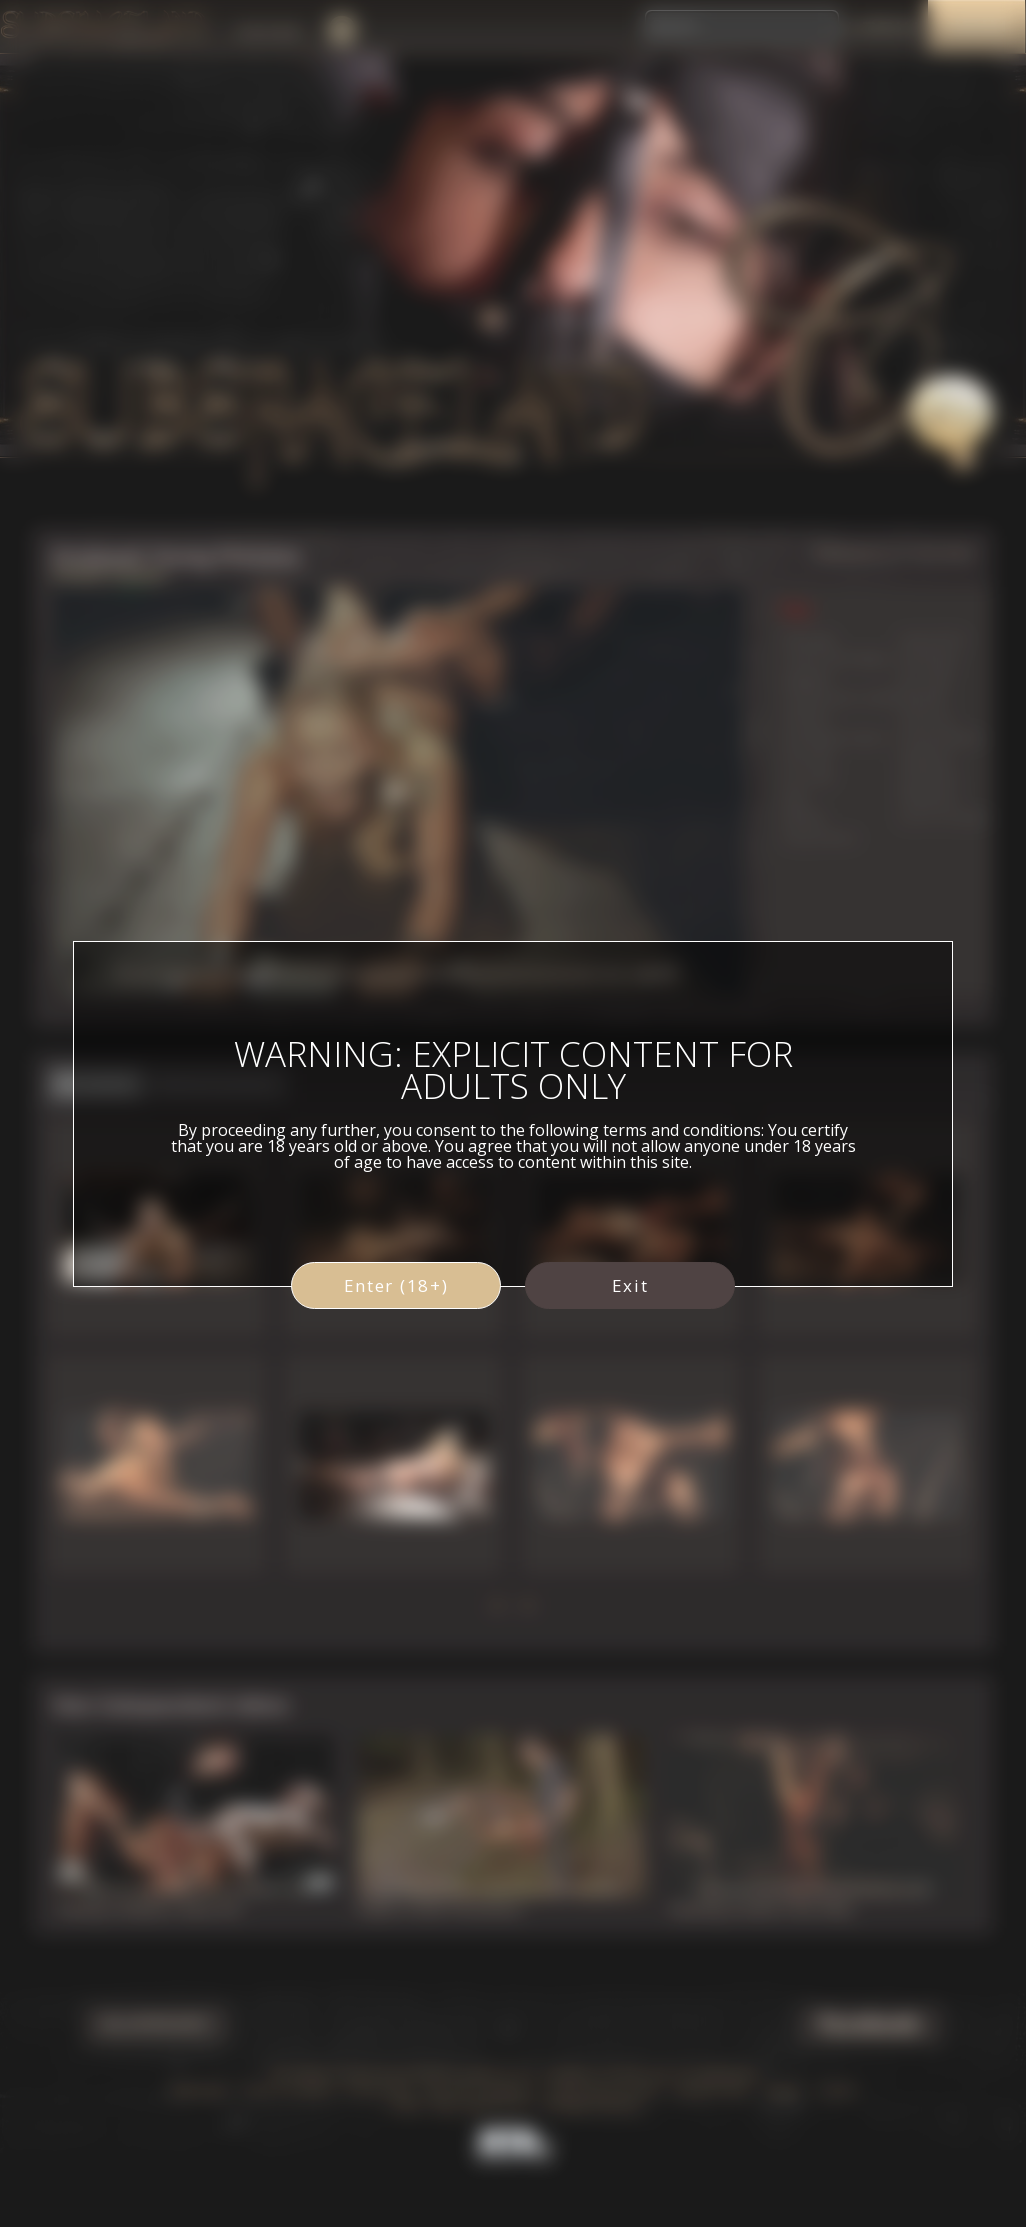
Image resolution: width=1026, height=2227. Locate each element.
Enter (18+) (396, 1285)
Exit (630, 1285)
